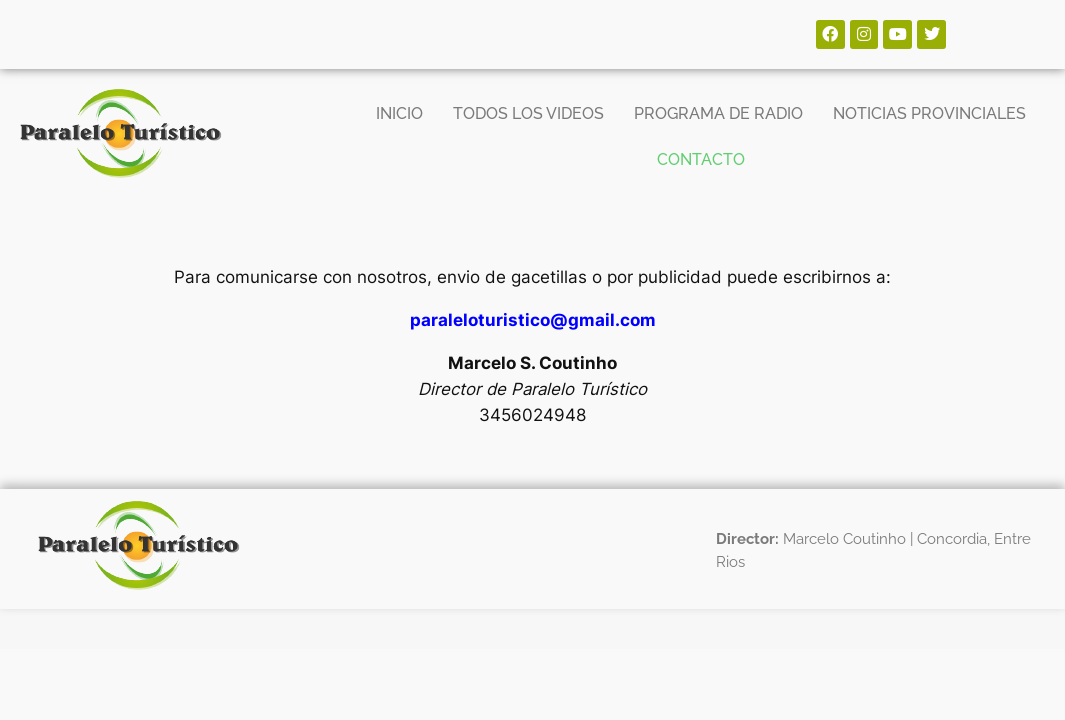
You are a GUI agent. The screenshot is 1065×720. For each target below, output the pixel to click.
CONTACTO (701, 159)
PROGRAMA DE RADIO (718, 113)
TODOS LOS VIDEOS (528, 113)
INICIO (399, 113)
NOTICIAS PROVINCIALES (929, 113)
